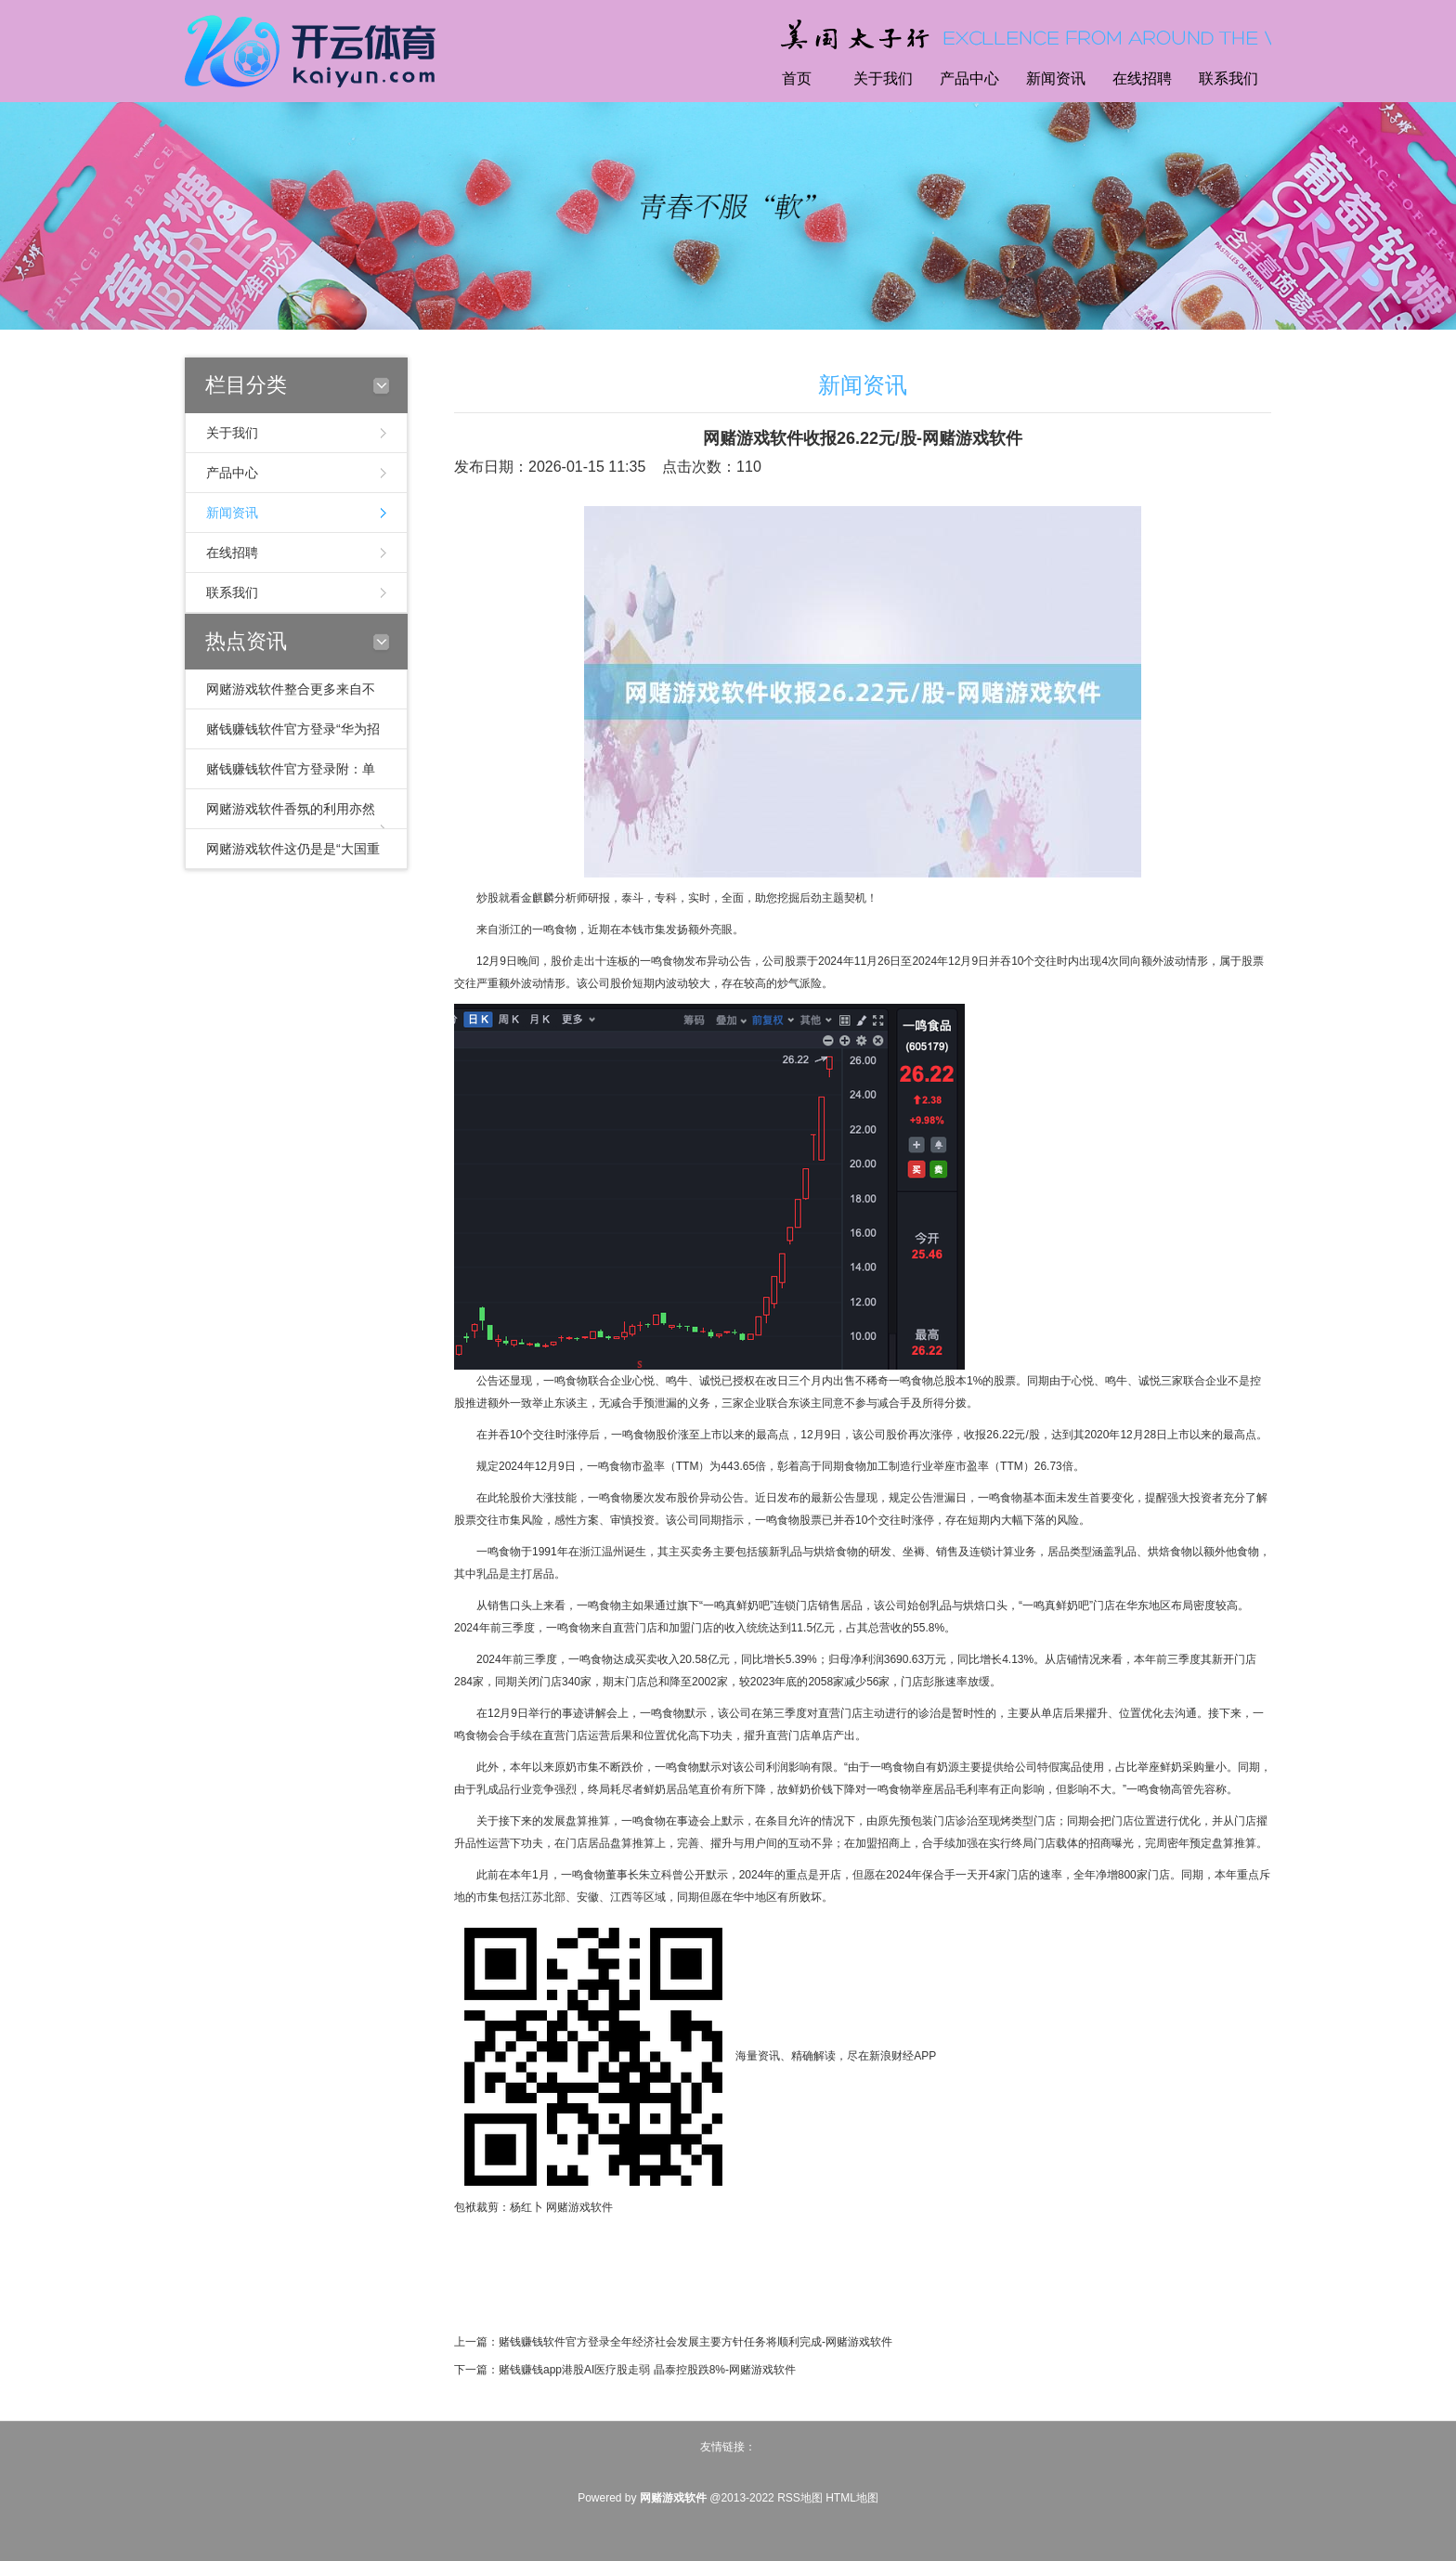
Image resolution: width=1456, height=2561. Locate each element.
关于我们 (883, 78)
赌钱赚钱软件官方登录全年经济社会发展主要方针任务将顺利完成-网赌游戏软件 (695, 2341)
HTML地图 (852, 2497)
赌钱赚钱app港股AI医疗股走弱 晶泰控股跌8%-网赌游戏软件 (647, 2369)
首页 (797, 78)
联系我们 (1228, 78)
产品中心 (969, 78)
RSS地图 (800, 2497)
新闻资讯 (1056, 78)
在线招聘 (1142, 78)
